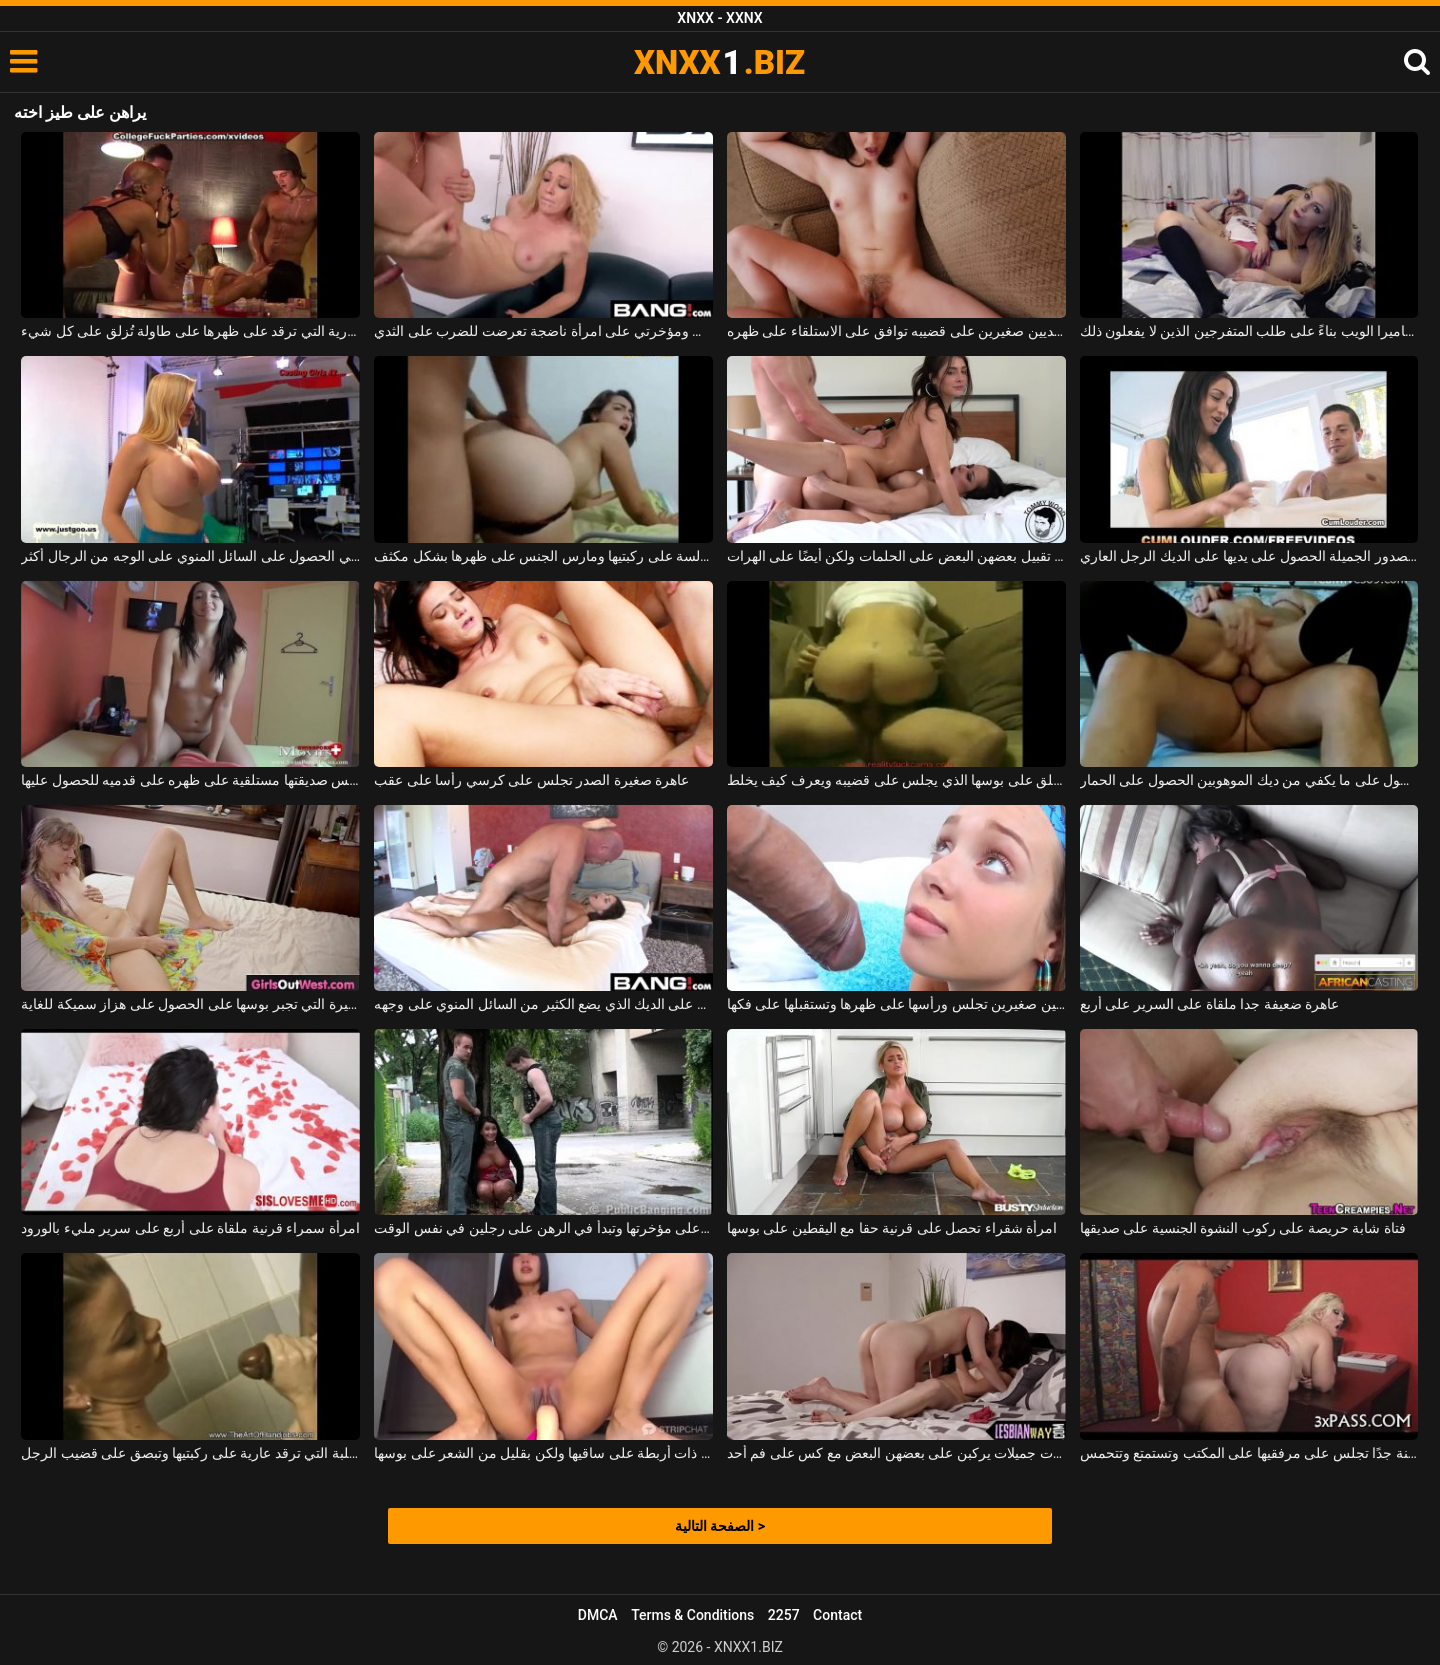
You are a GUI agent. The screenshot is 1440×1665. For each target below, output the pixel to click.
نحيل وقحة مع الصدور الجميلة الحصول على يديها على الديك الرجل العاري (1249, 556)
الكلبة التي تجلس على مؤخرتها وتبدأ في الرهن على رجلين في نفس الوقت (543, 1228)
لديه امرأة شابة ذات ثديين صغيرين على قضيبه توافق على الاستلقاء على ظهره (896, 331)
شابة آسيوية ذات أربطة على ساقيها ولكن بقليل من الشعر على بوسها (543, 1453)
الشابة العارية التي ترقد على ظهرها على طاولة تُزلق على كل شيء (190, 331)
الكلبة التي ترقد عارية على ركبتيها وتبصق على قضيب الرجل (190, 1453)
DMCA (598, 1615)
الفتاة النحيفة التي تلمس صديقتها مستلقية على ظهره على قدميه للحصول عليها (190, 780)
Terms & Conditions (692, 1615)
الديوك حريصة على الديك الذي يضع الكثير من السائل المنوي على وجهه (543, 1004)
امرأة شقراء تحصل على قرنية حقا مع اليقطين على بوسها (892, 1228)
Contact (837, 1615)
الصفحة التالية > (720, 1526)
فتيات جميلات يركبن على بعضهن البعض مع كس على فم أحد (896, 1453)
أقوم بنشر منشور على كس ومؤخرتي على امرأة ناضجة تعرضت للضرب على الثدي (543, 331)
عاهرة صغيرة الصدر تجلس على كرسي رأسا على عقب (531, 780)
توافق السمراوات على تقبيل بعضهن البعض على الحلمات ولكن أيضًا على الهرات (896, 556)
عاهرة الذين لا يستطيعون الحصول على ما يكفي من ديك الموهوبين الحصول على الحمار (1249, 780)
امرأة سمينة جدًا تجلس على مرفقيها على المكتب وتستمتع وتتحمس (1249, 1453)
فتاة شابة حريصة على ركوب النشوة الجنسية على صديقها (1243, 1228)
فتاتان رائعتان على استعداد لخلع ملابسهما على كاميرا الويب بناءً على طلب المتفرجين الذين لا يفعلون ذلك (1249, 331)
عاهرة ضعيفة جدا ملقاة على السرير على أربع (1209, 1004)
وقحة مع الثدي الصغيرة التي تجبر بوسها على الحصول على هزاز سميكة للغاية (190, 1004)
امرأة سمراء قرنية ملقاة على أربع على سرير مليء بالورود (190, 1228)
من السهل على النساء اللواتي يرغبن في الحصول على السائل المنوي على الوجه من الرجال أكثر (190, 556)
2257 (784, 1615)
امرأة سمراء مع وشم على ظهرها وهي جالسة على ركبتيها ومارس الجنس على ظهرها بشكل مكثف (543, 556)
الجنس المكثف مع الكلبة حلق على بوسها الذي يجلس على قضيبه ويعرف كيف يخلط (896, 780)
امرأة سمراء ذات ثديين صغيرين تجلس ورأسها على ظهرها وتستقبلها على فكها (896, 1004)
